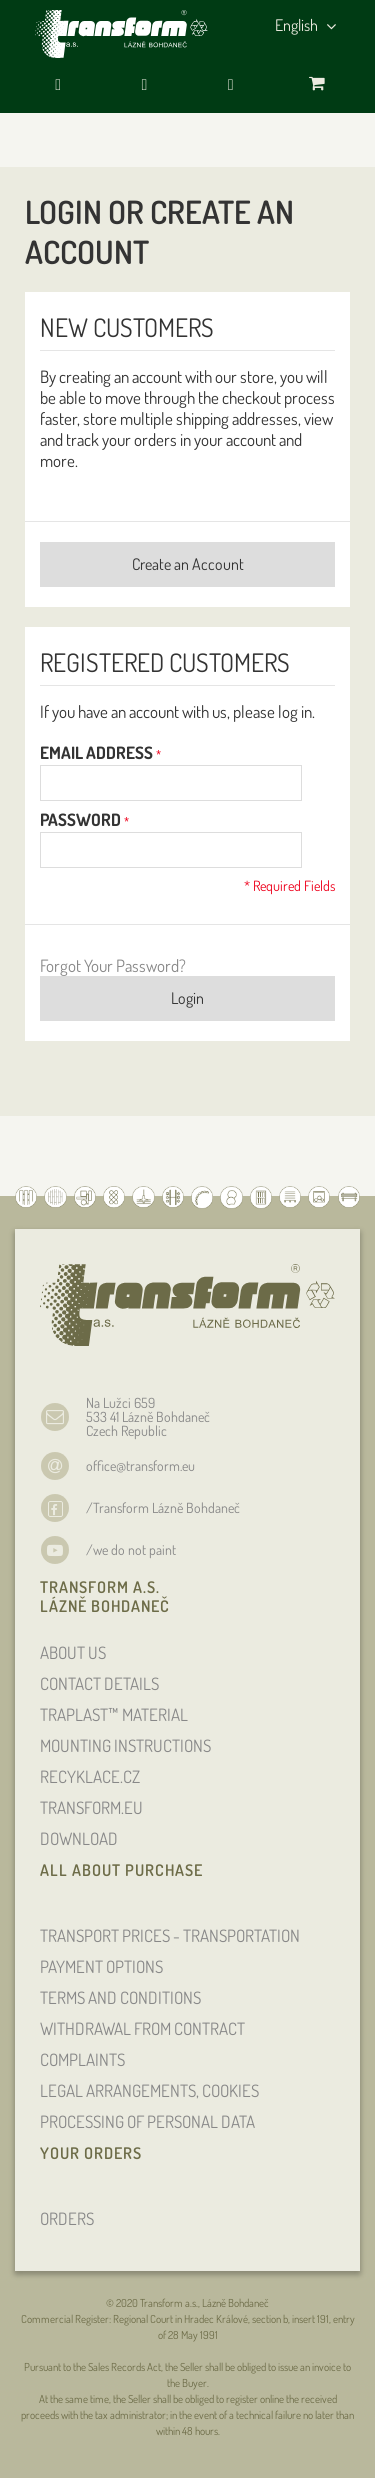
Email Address (96, 752)
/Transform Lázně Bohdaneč (163, 1507)
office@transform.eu (140, 1465)
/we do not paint (131, 1549)
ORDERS (67, 2218)
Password (80, 819)
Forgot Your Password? (113, 965)
